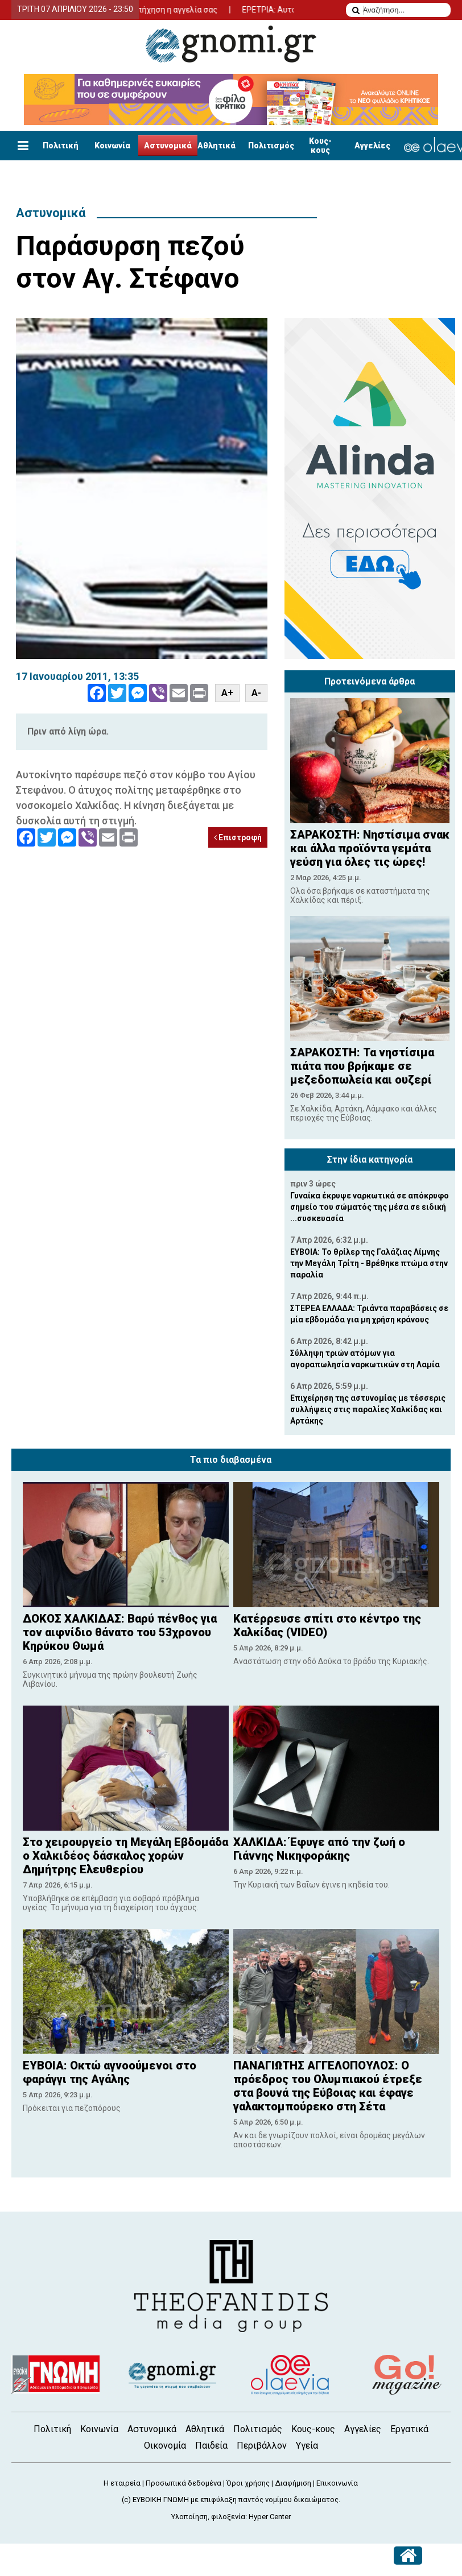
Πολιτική (61, 145)
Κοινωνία (112, 145)
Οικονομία (165, 2445)
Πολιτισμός (271, 145)
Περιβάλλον (262, 2445)
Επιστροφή (238, 837)
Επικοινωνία (337, 2483)
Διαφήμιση (293, 2483)
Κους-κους (320, 145)
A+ (227, 692)
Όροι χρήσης (248, 2483)
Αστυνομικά (168, 145)
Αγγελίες (372, 145)
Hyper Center (270, 2516)
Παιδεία (211, 2445)
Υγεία (307, 2445)
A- (256, 692)
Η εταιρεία (122, 2483)
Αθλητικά (216, 145)
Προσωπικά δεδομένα (183, 2483)
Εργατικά (409, 2429)
